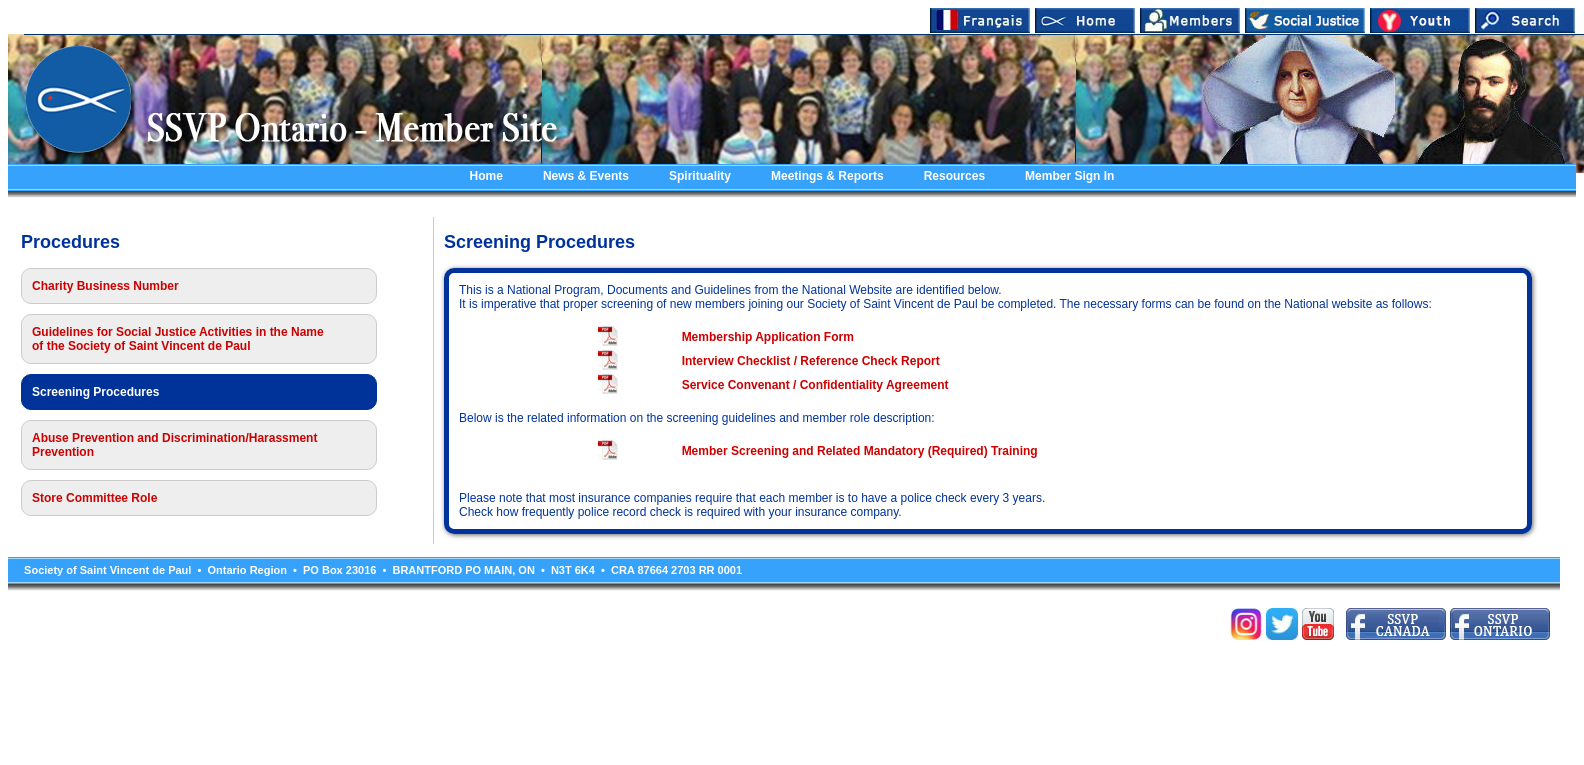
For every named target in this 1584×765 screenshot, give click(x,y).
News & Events (586, 176)
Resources (954, 176)
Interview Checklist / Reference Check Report (811, 361)
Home (486, 176)
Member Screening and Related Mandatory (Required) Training (860, 451)
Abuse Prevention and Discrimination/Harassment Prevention (174, 445)
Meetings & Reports (827, 176)
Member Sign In (1069, 176)
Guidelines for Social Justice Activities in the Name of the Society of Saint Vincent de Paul (178, 339)
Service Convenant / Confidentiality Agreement (815, 385)
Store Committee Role (94, 498)
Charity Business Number (105, 286)
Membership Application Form (768, 337)
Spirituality (700, 176)
